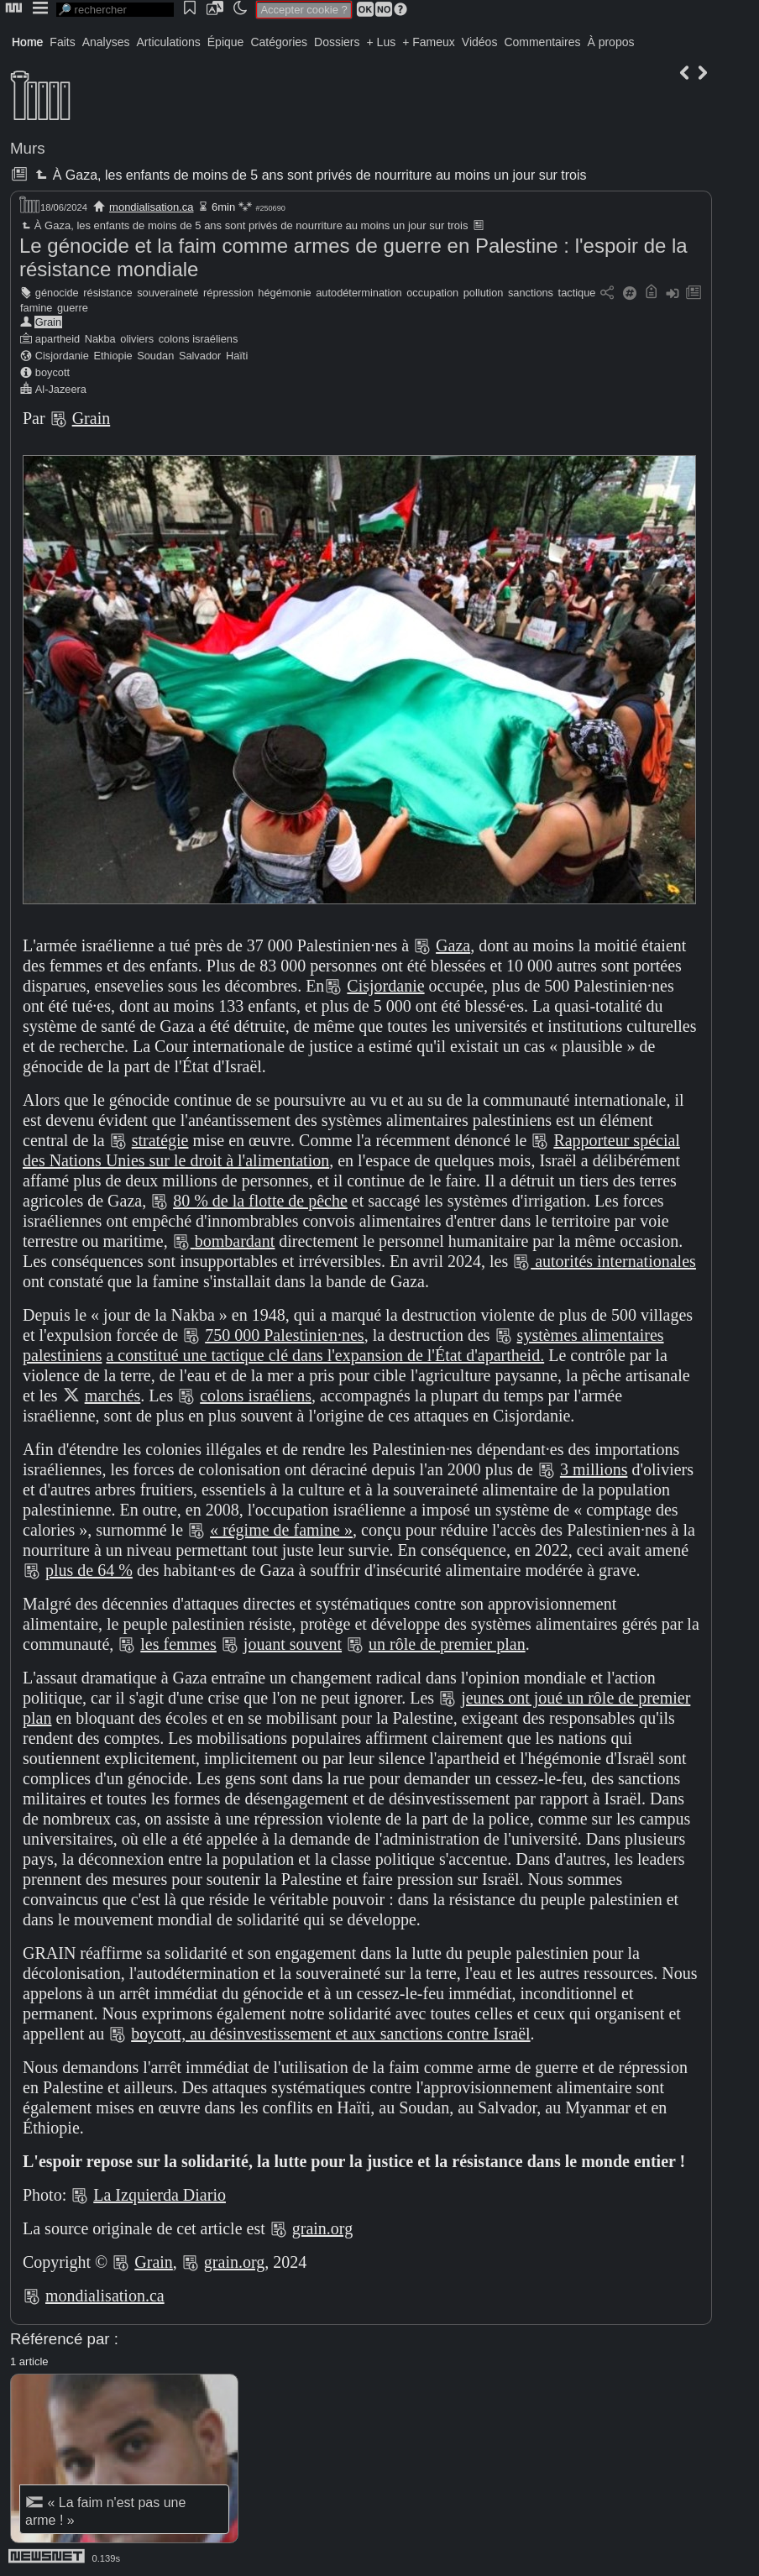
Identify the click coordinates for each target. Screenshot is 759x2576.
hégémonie (284, 292)
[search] (115, 10)
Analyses (106, 42)
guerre (72, 307)
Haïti (237, 355)
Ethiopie (112, 355)
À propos (610, 42)
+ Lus (381, 42)
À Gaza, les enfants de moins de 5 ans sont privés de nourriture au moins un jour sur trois (309, 175)
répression (228, 292)
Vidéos (480, 42)
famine (36, 307)
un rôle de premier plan (447, 1644)
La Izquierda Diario (159, 2195)
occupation (432, 292)
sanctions (530, 292)
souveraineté (167, 292)
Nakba (100, 338)
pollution (483, 292)
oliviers (137, 338)
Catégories (278, 42)
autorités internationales (615, 1261)
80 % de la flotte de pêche (260, 1200)
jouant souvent (292, 1644)
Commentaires (542, 42)
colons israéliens (198, 338)
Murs (27, 148)
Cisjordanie (62, 355)
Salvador (200, 355)
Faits (62, 42)
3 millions (594, 1469)
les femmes (178, 1644)
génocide (57, 292)
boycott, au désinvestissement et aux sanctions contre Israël (330, 2033)
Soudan (155, 355)
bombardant (235, 1241)
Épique (225, 42)
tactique (577, 292)
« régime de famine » (281, 1530)
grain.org (322, 2228)
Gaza (453, 945)
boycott (52, 372)
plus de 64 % (89, 1570)
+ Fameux (428, 42)
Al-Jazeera (60, 389)
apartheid (57, 338)
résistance (107, 292)
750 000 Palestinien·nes (284, 1335)
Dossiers (336, 42)
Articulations (169, 42)
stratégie (160, 1140)
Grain (48, 322)
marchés (113, 1395)
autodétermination (358, 292)
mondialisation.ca (151, 207)
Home (27, 42)
